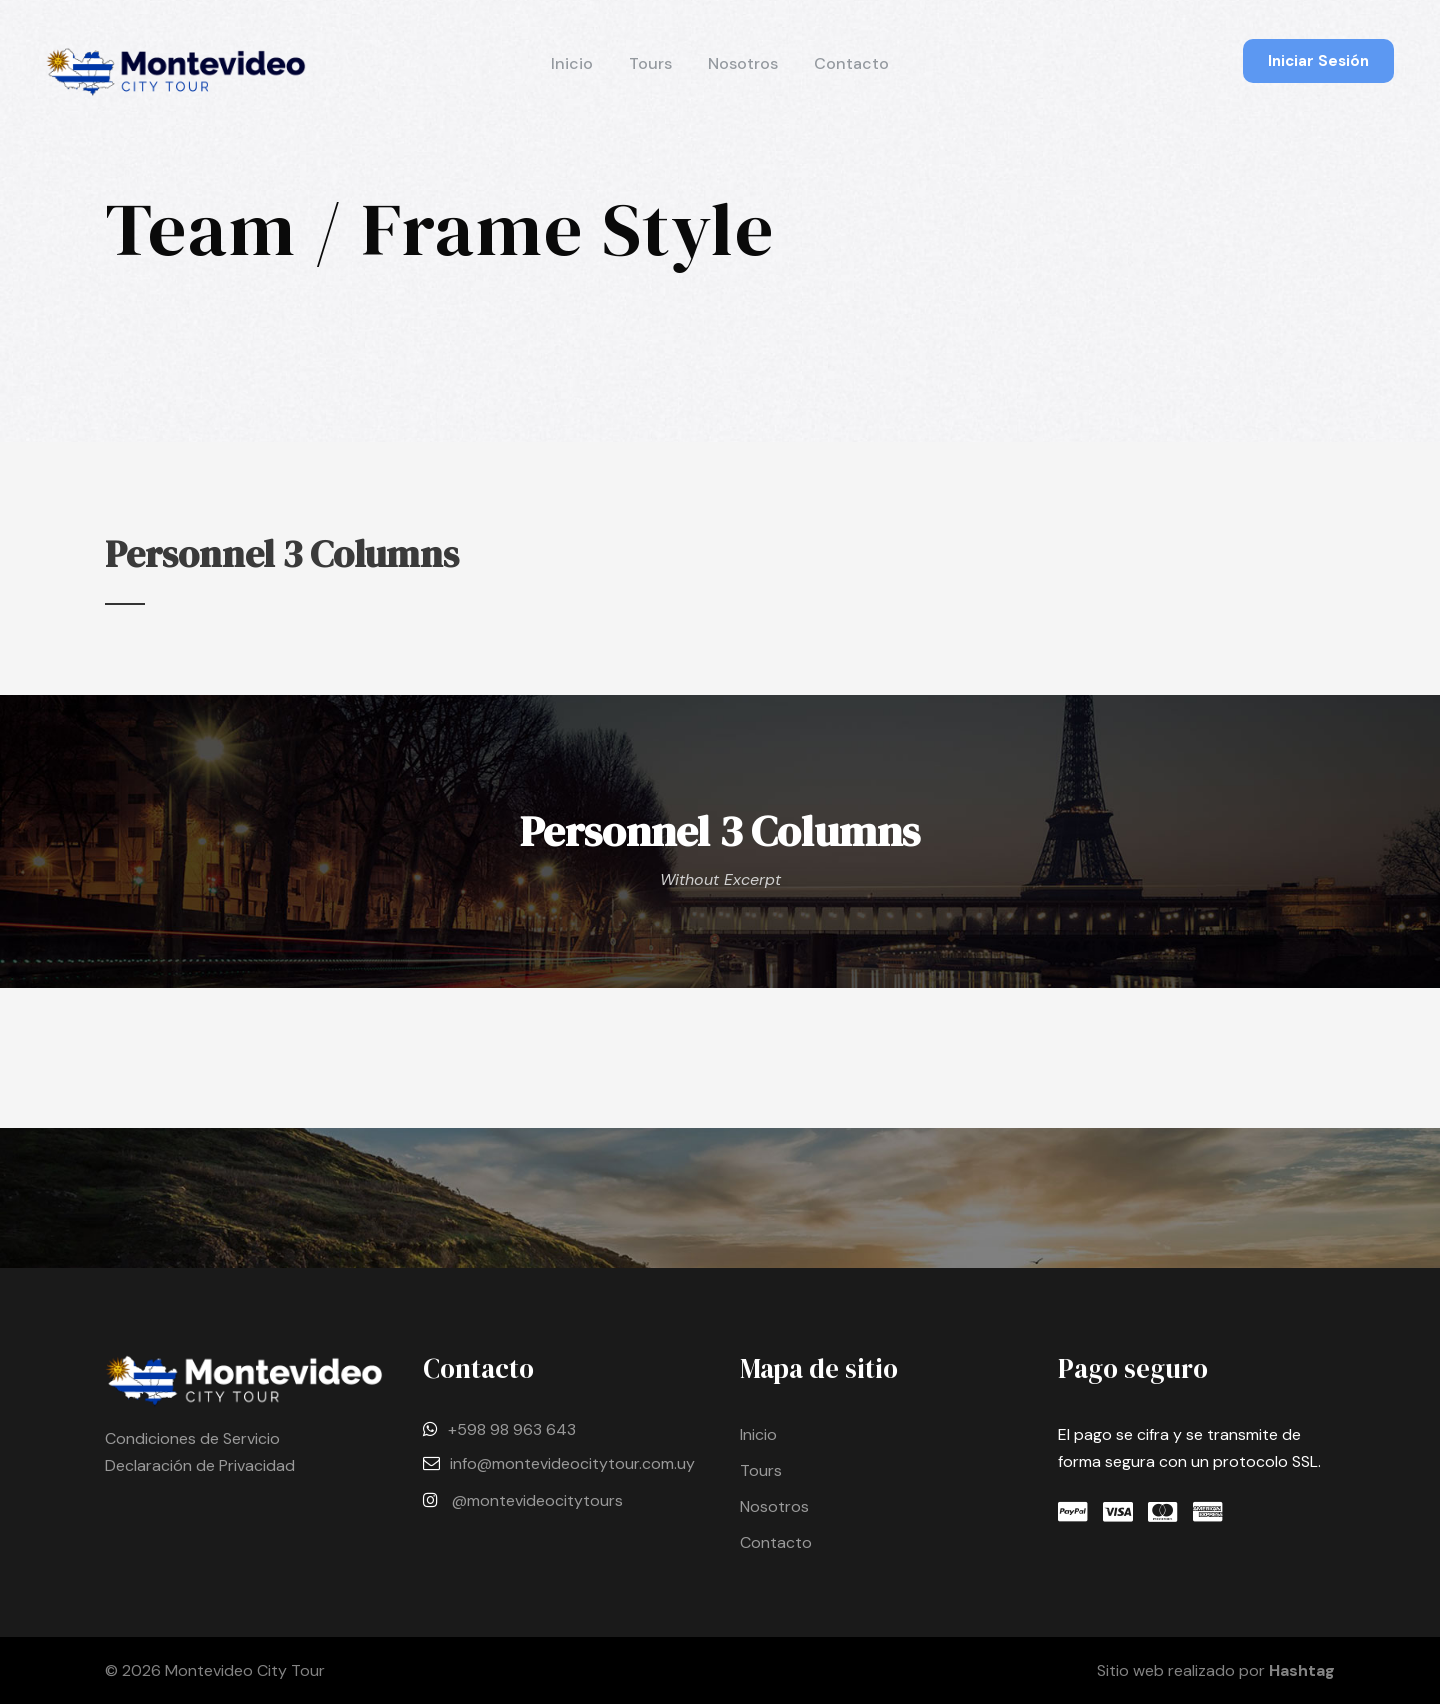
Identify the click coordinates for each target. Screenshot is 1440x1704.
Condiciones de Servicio (192, 1438)
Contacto (851, 63)
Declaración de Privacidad (200, 1465)
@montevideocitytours (537, 1500)
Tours (650, 63)
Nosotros (743, 63)
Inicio (572, 63)
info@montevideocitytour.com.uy (572, 1463)
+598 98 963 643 (512, 1429)
